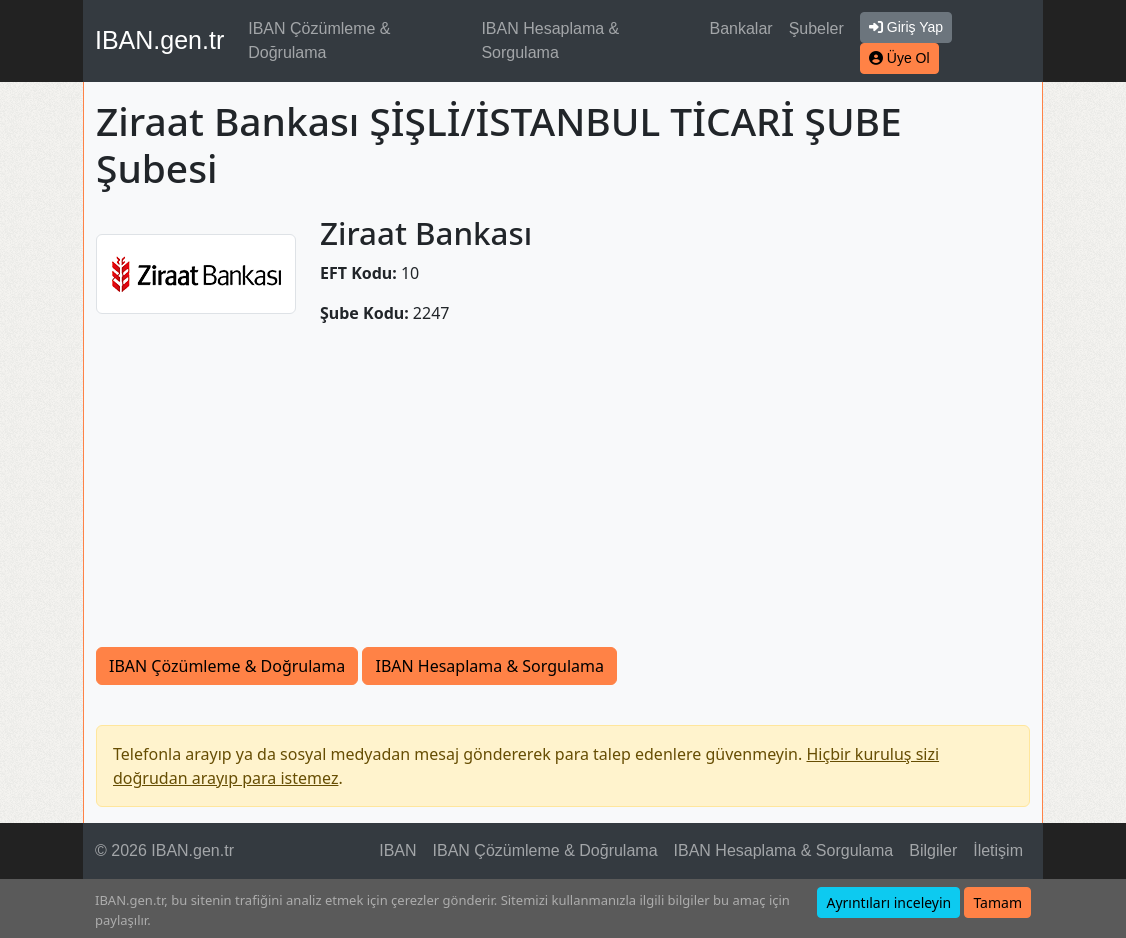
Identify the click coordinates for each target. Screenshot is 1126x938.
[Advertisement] (563, 497)
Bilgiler (933, 850)
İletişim (998, 850)
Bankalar (740, 28)
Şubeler (816, 28)
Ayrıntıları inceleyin (888, 902)
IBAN (397, 850)
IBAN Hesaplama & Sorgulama (550, 40)
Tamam (997, 902)
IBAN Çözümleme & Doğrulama (319, 40)
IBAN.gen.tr (159, 40)
